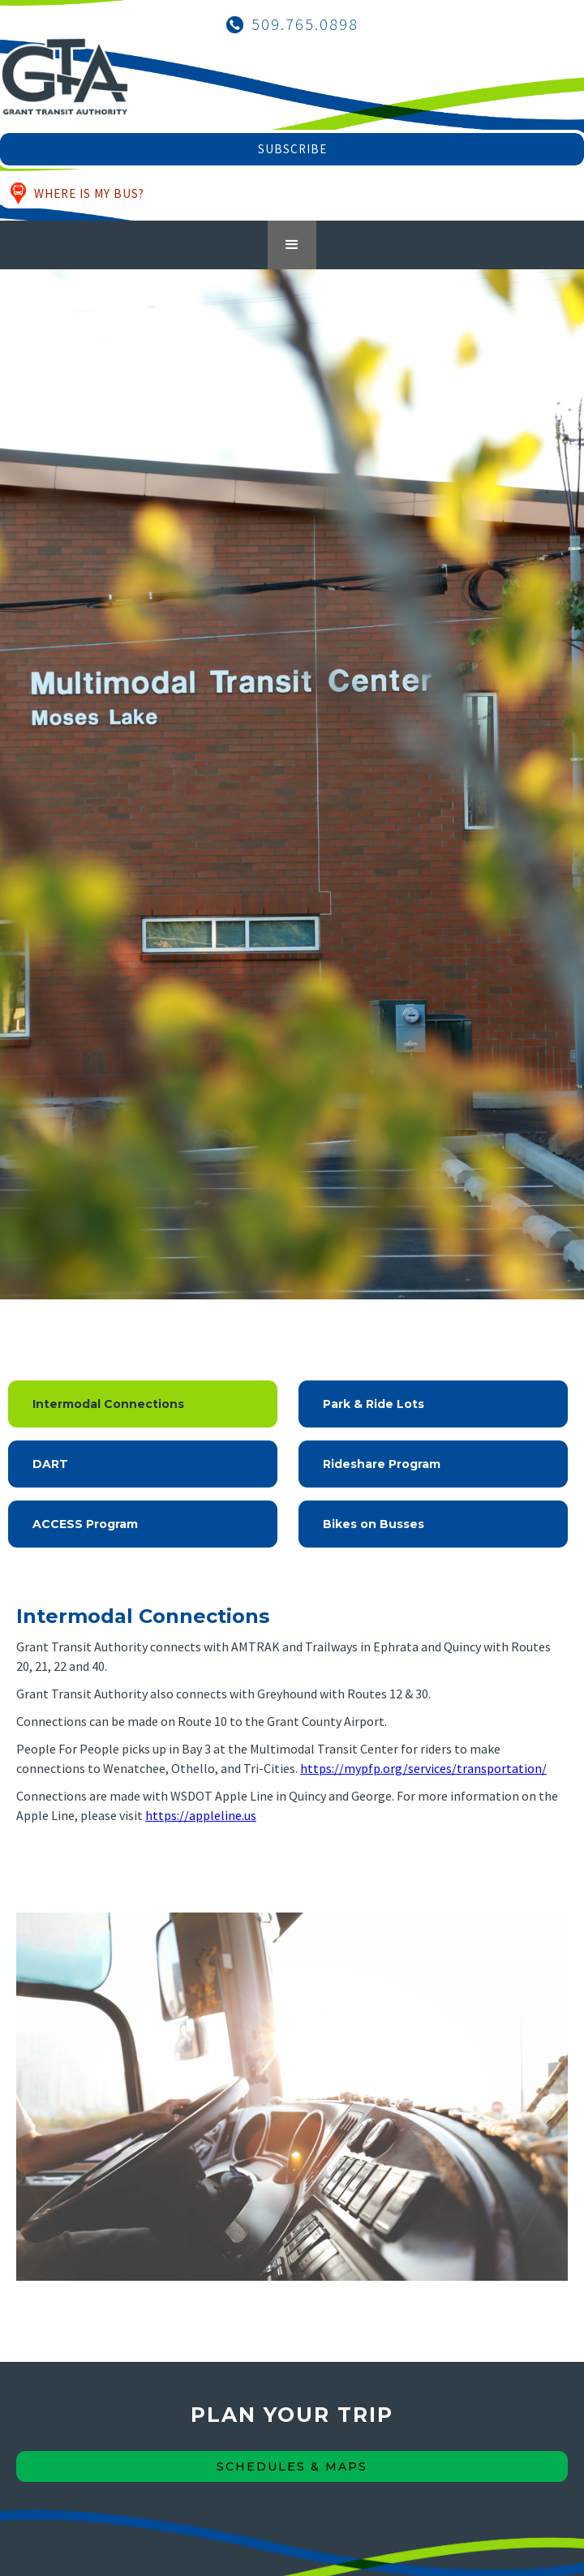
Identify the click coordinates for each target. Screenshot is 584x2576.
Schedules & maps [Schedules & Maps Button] (292, 2466)
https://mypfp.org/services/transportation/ (423, 1768)
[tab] (142, 1404)
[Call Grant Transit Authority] (292, 24)
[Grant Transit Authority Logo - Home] (65, 84)
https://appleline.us (200, 1815)
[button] (292, 245)
